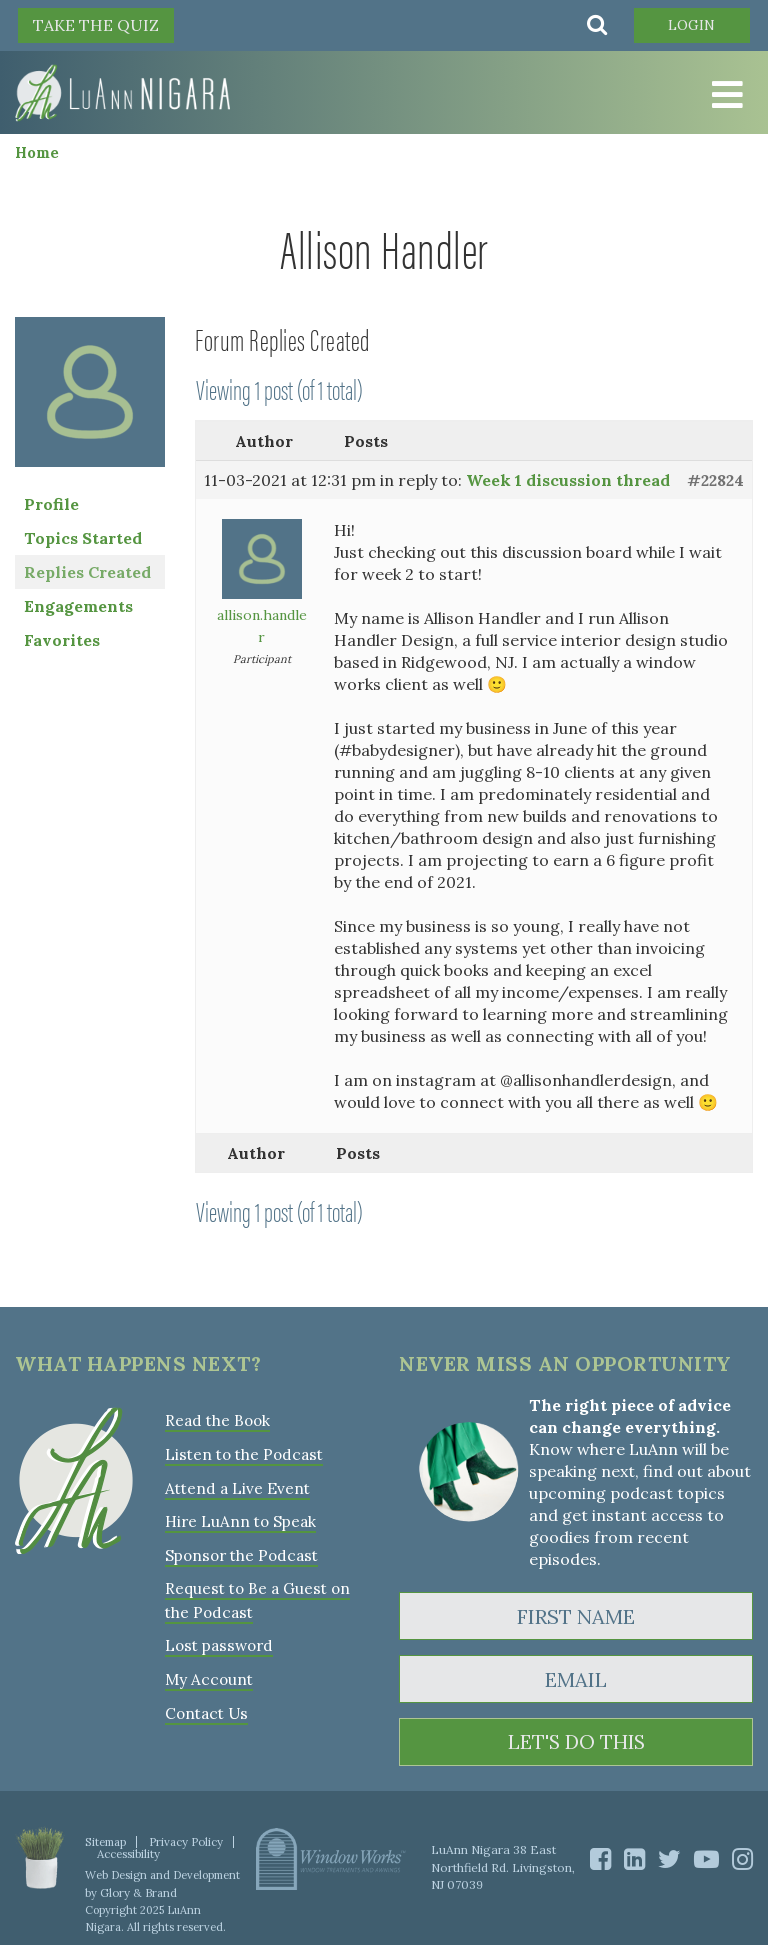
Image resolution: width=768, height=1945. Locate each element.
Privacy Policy (184, 1842)
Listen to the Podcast (242, 1453)
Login (689, 25)
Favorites (62, 640)
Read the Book (217, 1420)
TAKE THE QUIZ (96, 25)
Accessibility (128, 1854)
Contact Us (205, 1707)
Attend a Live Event (236, 1486)
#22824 (715, 480)
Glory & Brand (137, 1892)
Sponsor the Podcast (239, 1552)
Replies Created (87, 572)
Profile (51, 504)
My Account (207, 1674)
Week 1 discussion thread (568, 480)
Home (37, 152)
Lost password (217, 1641)
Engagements (78, 606)
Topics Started (83, 538)
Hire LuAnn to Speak (239, 1519)
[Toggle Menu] (728, 97)
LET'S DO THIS (576, 1742)
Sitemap (105, 1842)
